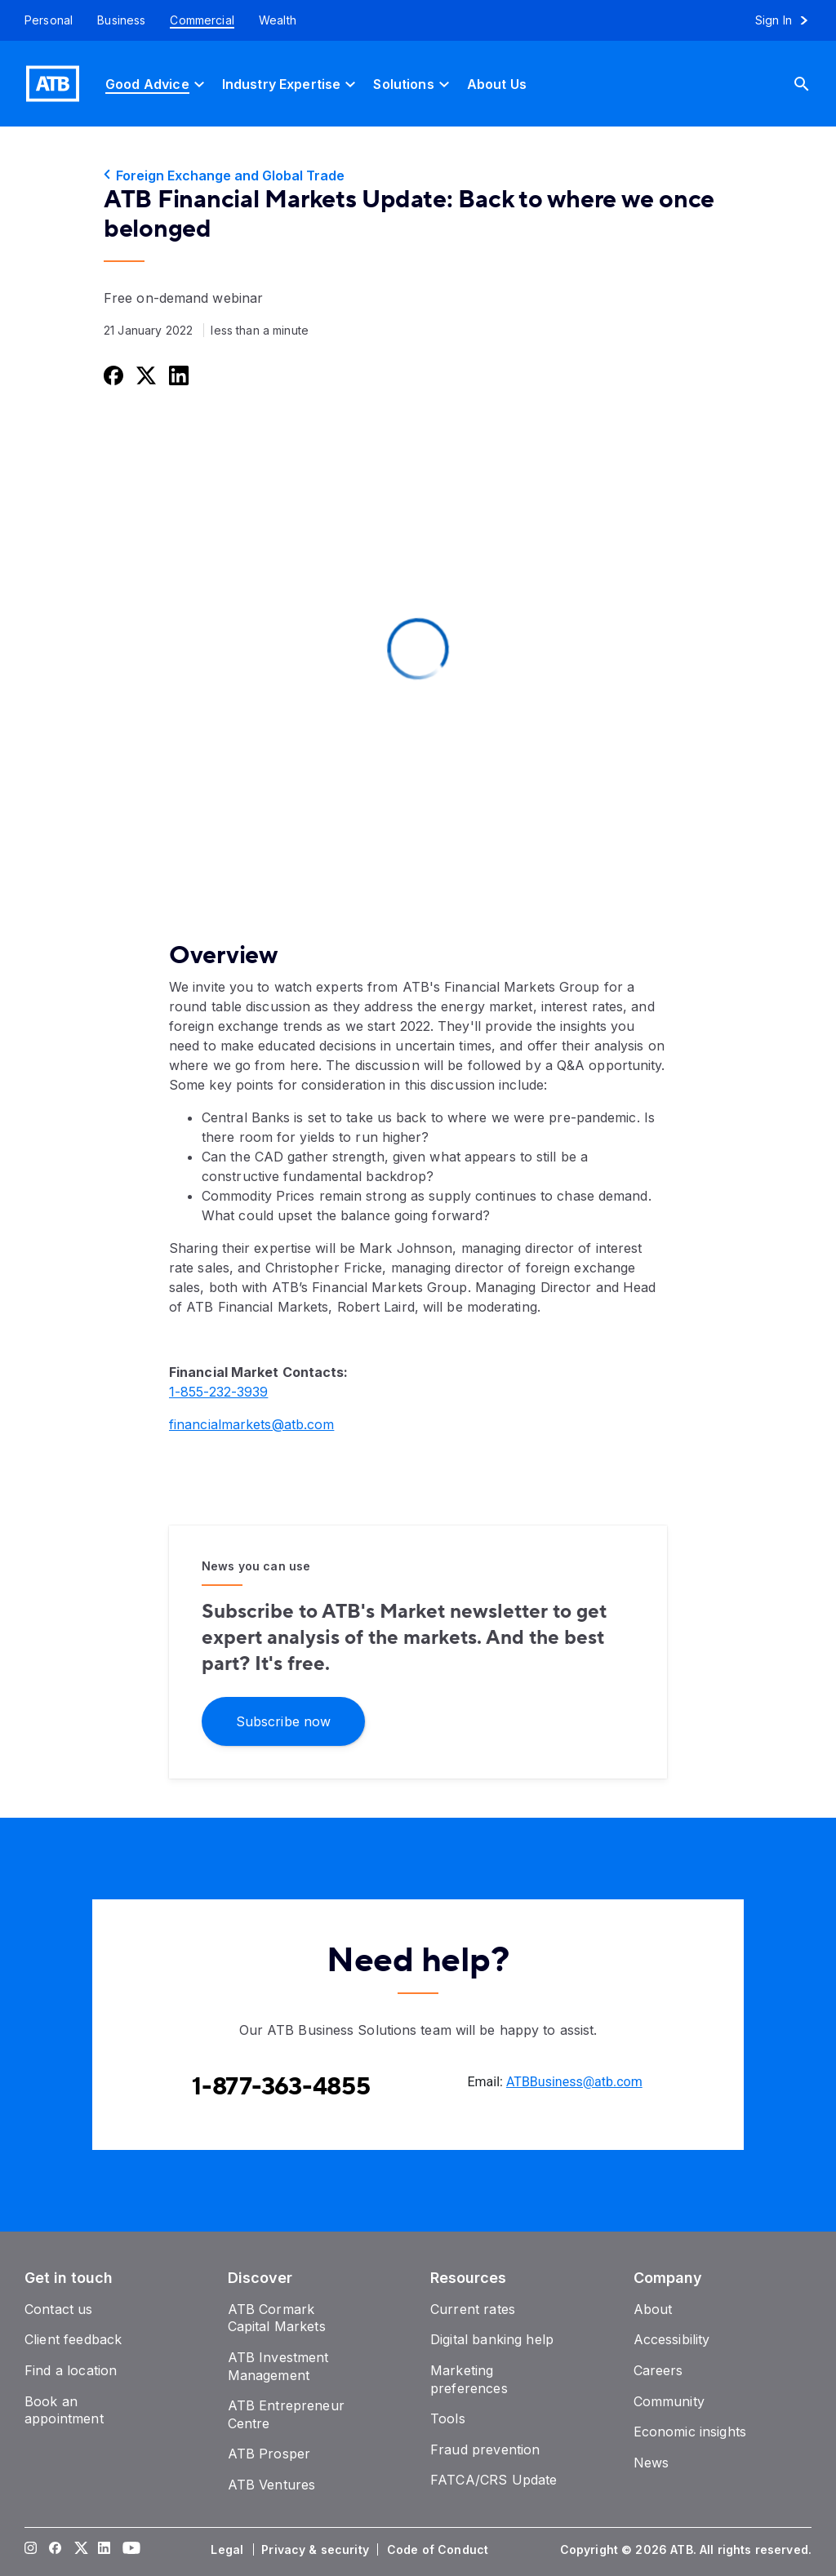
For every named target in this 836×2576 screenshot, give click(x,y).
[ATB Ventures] (272, 2484)
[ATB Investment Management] (278, 2366)
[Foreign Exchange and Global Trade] (418, 175)
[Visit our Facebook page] (55, 2550)
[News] (651, 2462)
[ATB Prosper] (269, 2453)
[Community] (669, 2401)
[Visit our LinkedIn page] (104, 2550)
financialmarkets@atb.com (251, 1424)
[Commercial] (202, 20)
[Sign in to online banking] (789, 20)
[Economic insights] (690, 2431)
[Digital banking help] (492, 2339)
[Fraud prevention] (485, 2449)
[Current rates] (472, 2309)
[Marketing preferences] (469, 2379)
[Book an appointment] (64, 2410)
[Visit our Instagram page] (31, 2550)
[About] (653, 2309)
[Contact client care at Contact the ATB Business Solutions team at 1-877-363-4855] (281, 2087)
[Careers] (658, 2370)
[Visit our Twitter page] (80, 2550)
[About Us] (497, 83)
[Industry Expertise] (291, 83)
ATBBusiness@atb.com (574, 2082)
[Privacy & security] (317, 2550)
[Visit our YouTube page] (129, 2550)
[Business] (121, 20)
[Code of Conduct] (439, 2550)
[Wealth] (278, 20)
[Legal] (228, 2550)
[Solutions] (413, 83)
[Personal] (42, 20)
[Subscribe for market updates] (283, 1720)
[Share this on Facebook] (112, 375)
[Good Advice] (157, 83)
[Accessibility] (672, 2339)
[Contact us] (58, 2309)
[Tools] (447, 2418)
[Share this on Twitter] (144, 375)
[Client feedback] (73, 2339)
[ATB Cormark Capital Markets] (277, 2318)
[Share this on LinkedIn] (177, 375)
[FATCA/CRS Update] (493, 2480)
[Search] (814, 83)
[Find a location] (70, 2370)
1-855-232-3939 (218, 1391)
